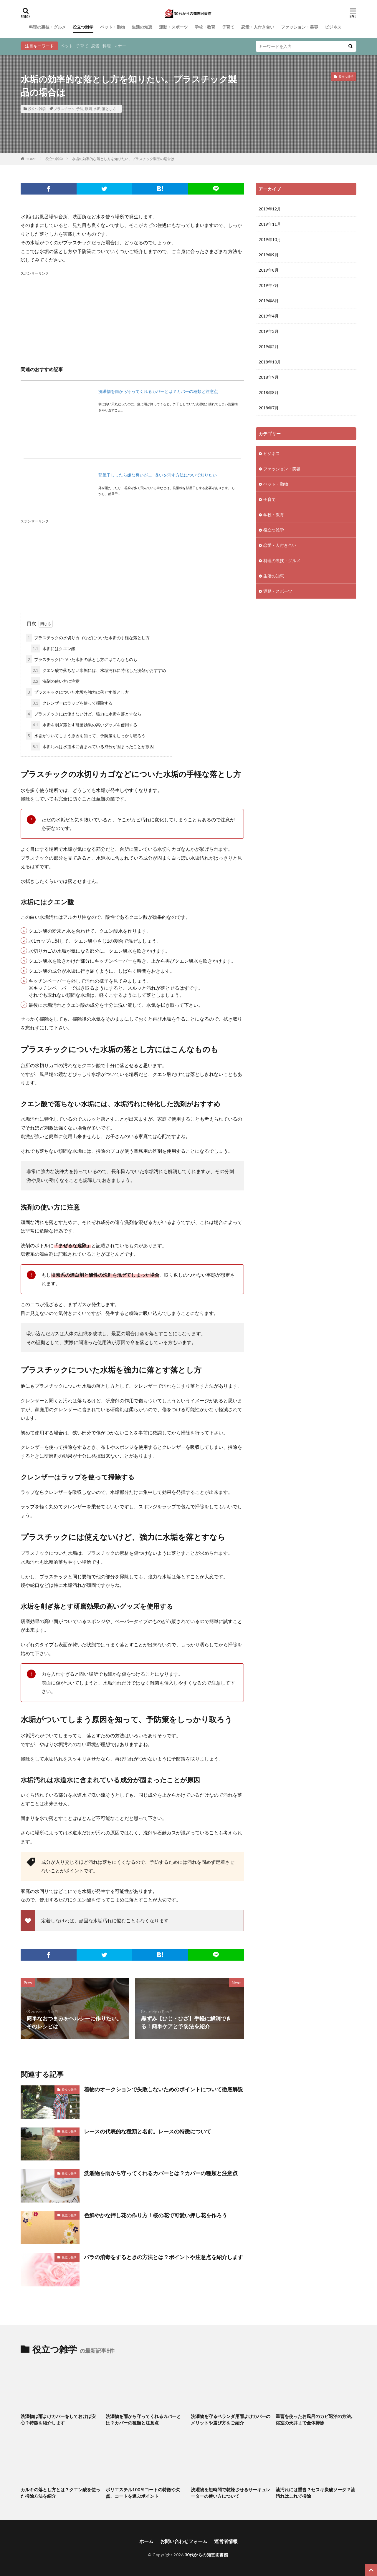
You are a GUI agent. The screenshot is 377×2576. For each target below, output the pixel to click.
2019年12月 (270, 208)
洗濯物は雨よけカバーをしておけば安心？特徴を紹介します (58, 2420)
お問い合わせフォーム (183, 2541)
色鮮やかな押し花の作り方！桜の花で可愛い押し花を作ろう (155, 2215)
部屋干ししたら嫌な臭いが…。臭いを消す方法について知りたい (157, 474)
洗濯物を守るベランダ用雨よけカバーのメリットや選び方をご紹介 (230, 2420)
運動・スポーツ (173, 26)
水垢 (96, 109)
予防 (79, 109)
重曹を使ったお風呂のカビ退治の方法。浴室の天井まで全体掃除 (315, 2420)
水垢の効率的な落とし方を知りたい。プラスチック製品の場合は (123, 159)
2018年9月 (269, 377)
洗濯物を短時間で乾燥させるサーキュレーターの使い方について (230, 2493)
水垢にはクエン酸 (53, 648)
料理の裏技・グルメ (47, 26)
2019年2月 (269, 346)
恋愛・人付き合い (257, 26)
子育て (228, 26)
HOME (31, 159)
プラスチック (64, 109)
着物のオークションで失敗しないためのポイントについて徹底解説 (163, 2089)
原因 (88, 109)
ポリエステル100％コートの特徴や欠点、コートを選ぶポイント (143, 2493)
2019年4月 (269, 315)
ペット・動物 (112, 26)
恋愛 (95, 45)
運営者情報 (226, 2541)
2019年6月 (269, 300)
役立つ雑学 (83, 26)
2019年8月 (269, 270)
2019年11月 (270, 224)
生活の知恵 (142, 26)
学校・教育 (205, 26)
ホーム (146, 2541)
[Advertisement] (132, 318)
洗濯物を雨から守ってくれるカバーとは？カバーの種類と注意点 (158, 391)
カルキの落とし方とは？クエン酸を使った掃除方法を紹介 (60, 2493)
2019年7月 (269, 285)
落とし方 (109, 109)
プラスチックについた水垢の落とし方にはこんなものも (81, 659)
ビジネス (333, 26)
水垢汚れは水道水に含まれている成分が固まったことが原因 (92, 746)
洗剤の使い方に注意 (55, 681)
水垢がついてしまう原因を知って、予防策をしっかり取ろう (85, 736)
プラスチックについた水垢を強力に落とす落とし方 (77, 692)
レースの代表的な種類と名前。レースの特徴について (147, 2131)
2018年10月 (270, 361)
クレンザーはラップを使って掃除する (72, 703)
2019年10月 (270, 239)
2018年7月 (269, 407)
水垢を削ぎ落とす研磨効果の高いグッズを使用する (84, 725)
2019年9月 (269, 254)
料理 (106, 45)
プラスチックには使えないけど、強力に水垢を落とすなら (83, 714)
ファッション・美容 (299, 26)
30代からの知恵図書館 (206, 2554)
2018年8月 (269, 392)
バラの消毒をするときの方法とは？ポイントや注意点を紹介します (163, 2257)
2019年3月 (269, 331)
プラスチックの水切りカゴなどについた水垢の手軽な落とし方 (88, 638)
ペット (67, 45)
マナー (120, 45)
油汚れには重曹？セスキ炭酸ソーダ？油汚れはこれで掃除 (315, 2493)
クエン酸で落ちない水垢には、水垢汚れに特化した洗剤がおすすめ (98, 670)
